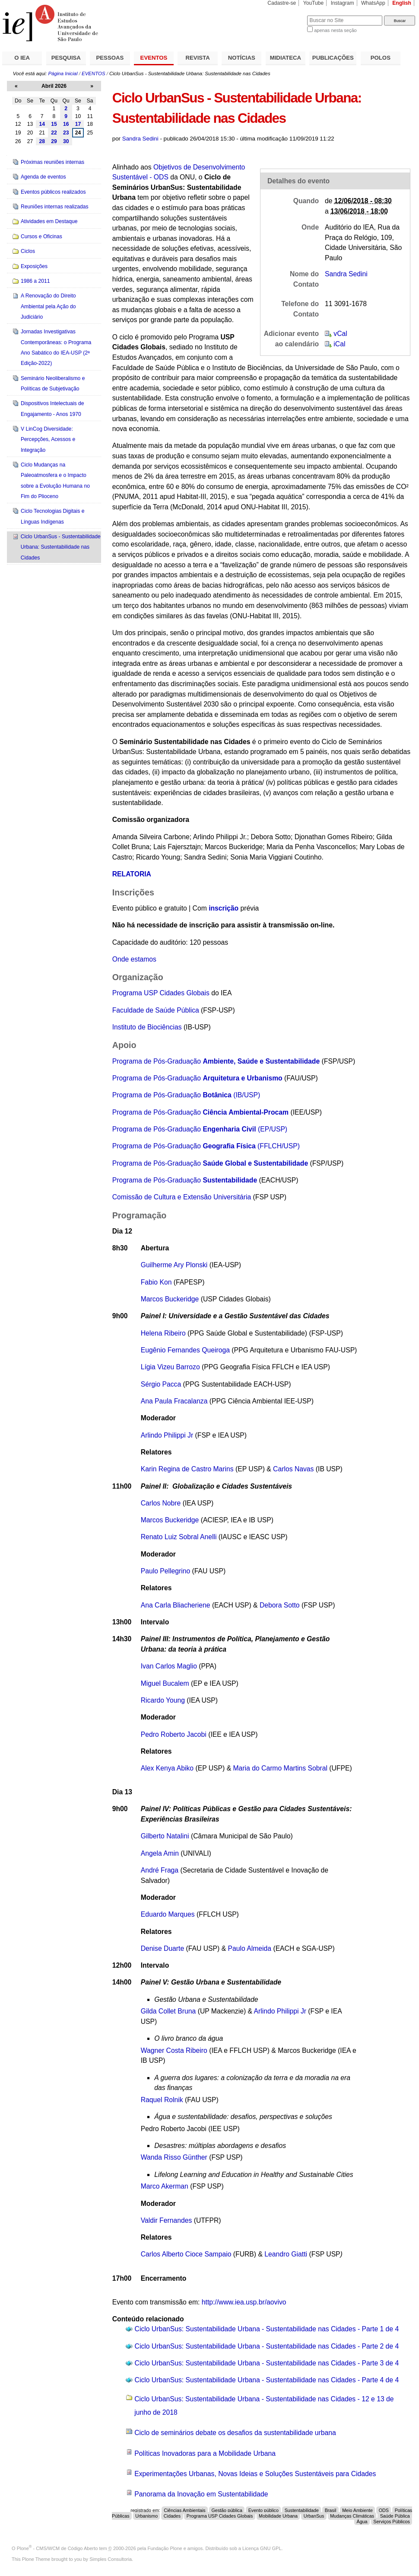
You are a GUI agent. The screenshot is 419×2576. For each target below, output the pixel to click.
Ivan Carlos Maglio (169, 1666)
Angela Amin (160, 1853)
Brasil (330, 2510)
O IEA (22, 57)
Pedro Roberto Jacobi (174, 1734)
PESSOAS (110, 57)
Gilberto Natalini (165, 1836)
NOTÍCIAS (241, 57)
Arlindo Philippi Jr (167, 1435)
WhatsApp (373, 3)
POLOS (380, 57)
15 (54, 124)
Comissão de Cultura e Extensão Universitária (181, 1197)
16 (66, 124)
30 (66, 141)
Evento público (263, 2510)
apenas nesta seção (335, 30)
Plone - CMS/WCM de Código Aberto (57, 2548)
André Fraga (159, 1870)
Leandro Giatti (285, 2254)
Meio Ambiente (357, 2510)
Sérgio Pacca (161, 1384)
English (401, 3)
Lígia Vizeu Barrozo (170, 1367)
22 (54, 133)
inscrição (223, 908)
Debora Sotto (280, 1605)
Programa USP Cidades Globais (161, 993)
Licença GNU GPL (261, 2548)
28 (42, 141)
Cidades (172, 2515)
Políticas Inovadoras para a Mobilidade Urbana (205, 2453)
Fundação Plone (165, 2548)
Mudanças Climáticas (352, 2515)
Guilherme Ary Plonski (174, 1265)
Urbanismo (146, 2515)
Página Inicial (62, 73)
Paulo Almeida (250, 1948)
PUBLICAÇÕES (333, 57)
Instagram (342, 3)
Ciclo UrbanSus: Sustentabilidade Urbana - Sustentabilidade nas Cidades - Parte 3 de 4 (267, 2363)
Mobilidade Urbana (278, 2515)
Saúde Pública (395, 2515)
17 (78, 124)
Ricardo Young (163, 1700)
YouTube (313, 3)
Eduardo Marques (168, 1914)
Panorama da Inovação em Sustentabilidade (201, 2494)
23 (66, 133)
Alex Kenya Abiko (167, 1768)
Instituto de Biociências (147, 1027)
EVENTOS (154, 57)
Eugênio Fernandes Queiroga (185, 1350)
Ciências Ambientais (185, 2510)
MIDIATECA (285, 57)
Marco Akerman (164, 2186)
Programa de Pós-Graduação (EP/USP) (199, 1129)
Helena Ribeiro (163, 1333)
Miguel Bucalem (166, 1683)
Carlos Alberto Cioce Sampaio (186, 2254)
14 (42, 124)
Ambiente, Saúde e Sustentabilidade (261, 1061)
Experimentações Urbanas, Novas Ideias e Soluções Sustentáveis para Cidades (255, 2473)
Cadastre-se (281, 3)
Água (362, 2521)
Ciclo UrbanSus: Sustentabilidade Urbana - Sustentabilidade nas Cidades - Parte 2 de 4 (267, 2346)
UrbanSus (314, 2515)
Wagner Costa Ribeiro (174, 2050)
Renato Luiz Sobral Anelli (179, 1536)
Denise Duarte (162, 1948)
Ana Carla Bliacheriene (175, 1605)
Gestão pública (226, 2510)
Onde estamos (134, 959)
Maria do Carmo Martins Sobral (280, 1768)
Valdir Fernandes (166, 2220)
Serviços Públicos (391, 2521)
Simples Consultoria (110, 2559)
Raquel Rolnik (162, 2099)
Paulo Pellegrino (165, 1571)
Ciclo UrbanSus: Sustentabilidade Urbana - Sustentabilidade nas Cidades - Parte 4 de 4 (267, 2380)
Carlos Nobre (162, 1503)
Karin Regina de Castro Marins (187, 1469)
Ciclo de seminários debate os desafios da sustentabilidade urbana (235, 2432)
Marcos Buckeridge (170, 1299)
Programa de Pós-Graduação (157, 1061)
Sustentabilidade (302, 2510)
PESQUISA (66, 57)
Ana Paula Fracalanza (174, 1401)
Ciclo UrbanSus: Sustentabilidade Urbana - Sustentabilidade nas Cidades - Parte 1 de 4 (267, 2329)
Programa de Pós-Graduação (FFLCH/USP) (206, 1146)
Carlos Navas (293, 1469)
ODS (384, 2510)
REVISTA (198, 57)
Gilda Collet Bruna (169, 2011)
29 (54, 141)
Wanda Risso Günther (174, 2157)
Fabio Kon (156, 1282)
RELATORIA (131, 874)
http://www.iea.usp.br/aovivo (244, 2302)
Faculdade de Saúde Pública (156, 1010)
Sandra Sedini (140, 138)
